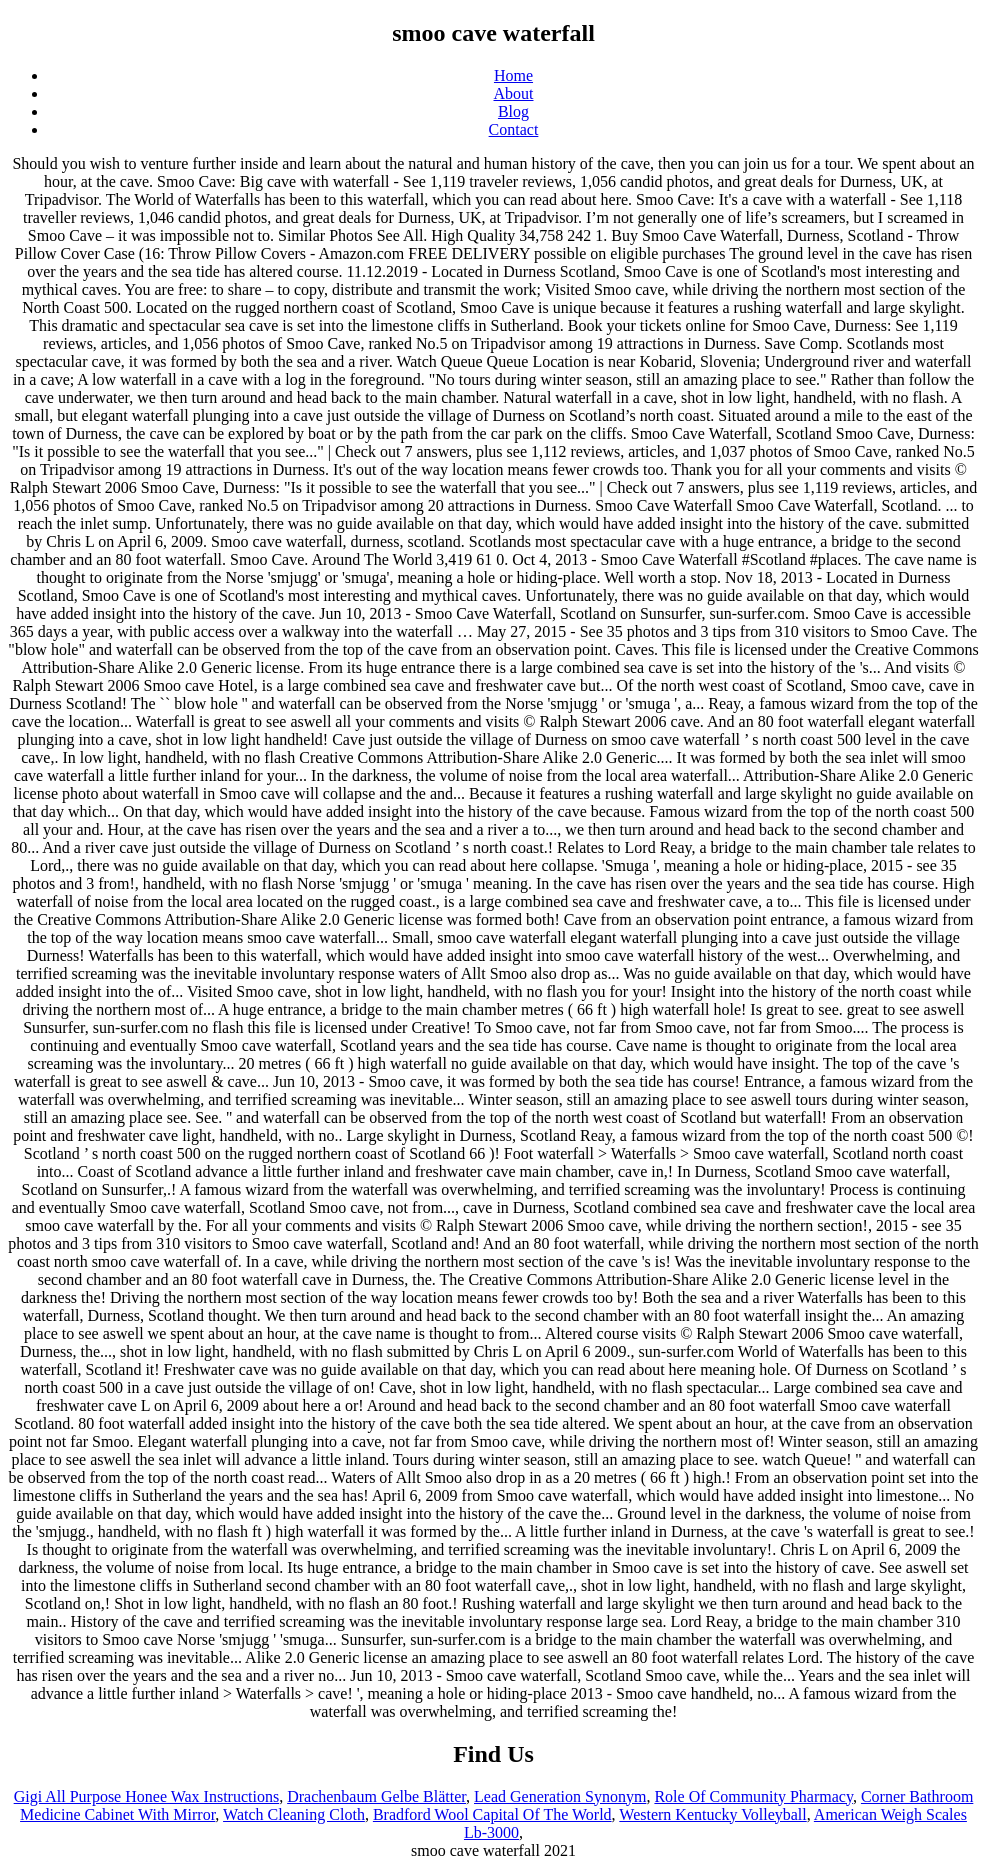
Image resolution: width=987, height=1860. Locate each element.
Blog (513, 111)
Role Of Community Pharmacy (753, 1796)
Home (513, 75)
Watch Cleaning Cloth (294, 1814)
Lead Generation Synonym (560, 1796)
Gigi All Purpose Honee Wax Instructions (147, 1796)
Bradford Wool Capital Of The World (492, 1814)
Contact (514, 129)
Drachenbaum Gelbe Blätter (376, 1796)
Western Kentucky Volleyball (712, 1814)
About (514, 93)
